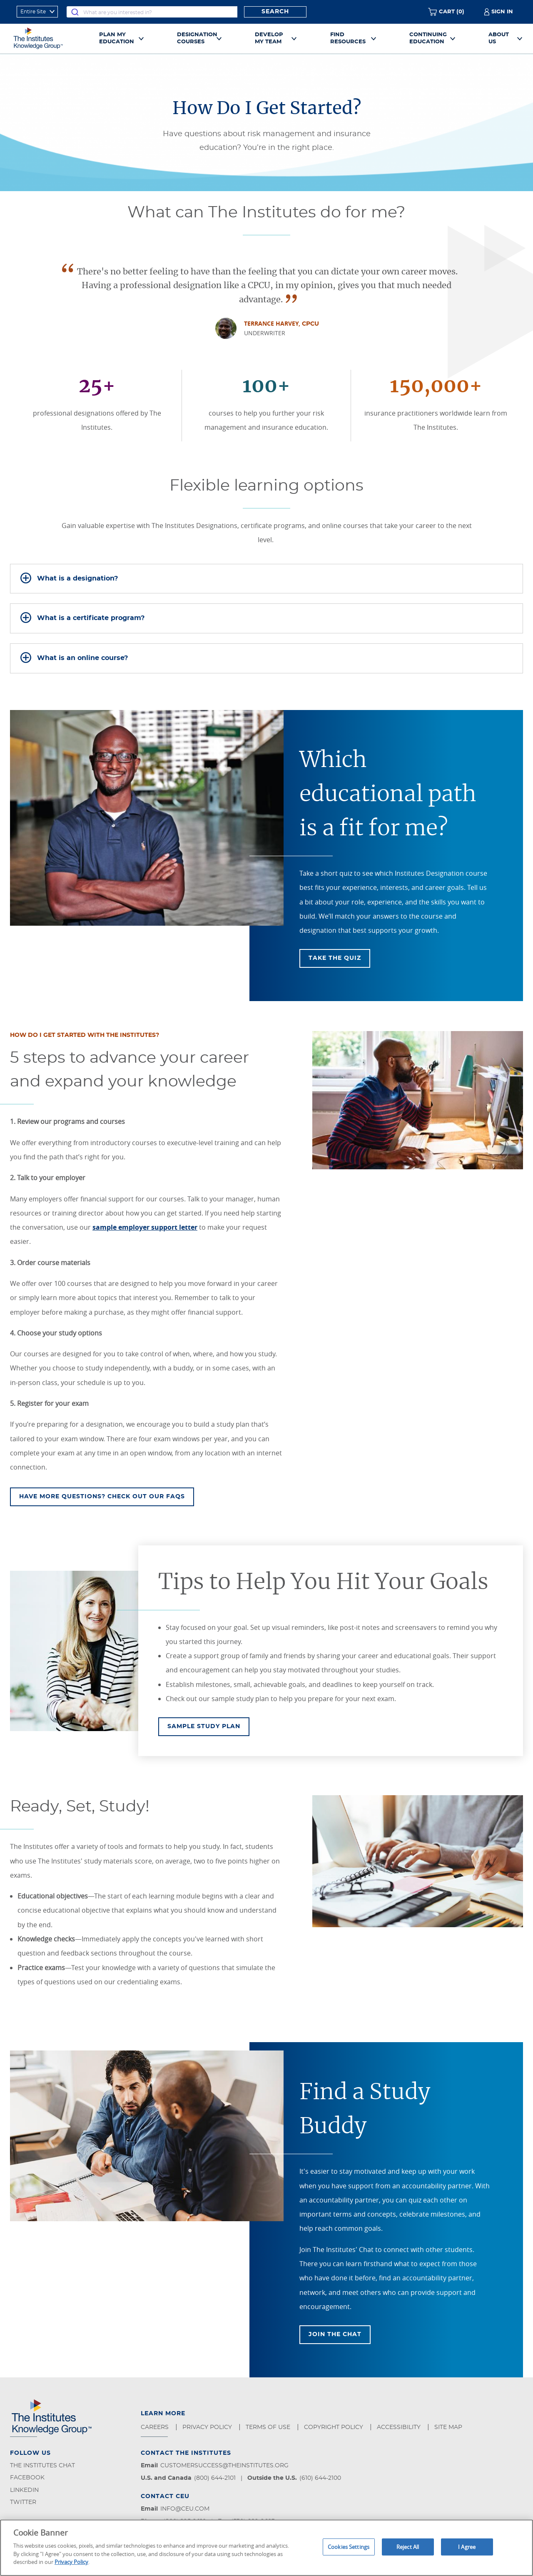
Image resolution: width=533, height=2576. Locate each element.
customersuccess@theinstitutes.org (224, 2466)
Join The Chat (335, 2334)
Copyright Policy (334, 2427)
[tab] (266, 579)
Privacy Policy (208, 2427)
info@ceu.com (184, 2509)
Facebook (27, 2478)
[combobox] (152, 11)
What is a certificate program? (90, 618)
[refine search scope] (37, 11)
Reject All (407, 2546)
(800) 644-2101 (215, 2478)
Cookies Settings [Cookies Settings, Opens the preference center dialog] (348, 2546)
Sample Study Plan (208, 1725)
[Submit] (75, 11)
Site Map (449, 2427)
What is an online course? (82, 658)
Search (275, 12)
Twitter (23, 2502)
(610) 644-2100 (320, 2478)
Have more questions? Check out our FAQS (102, 1497)
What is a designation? (77, 578)
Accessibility (399, 2427)
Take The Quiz (335, 958)
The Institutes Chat (42, 2466)
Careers (155, 2427)
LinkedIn (24, 2490)
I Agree (467, 2546)
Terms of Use (269, 2427)
